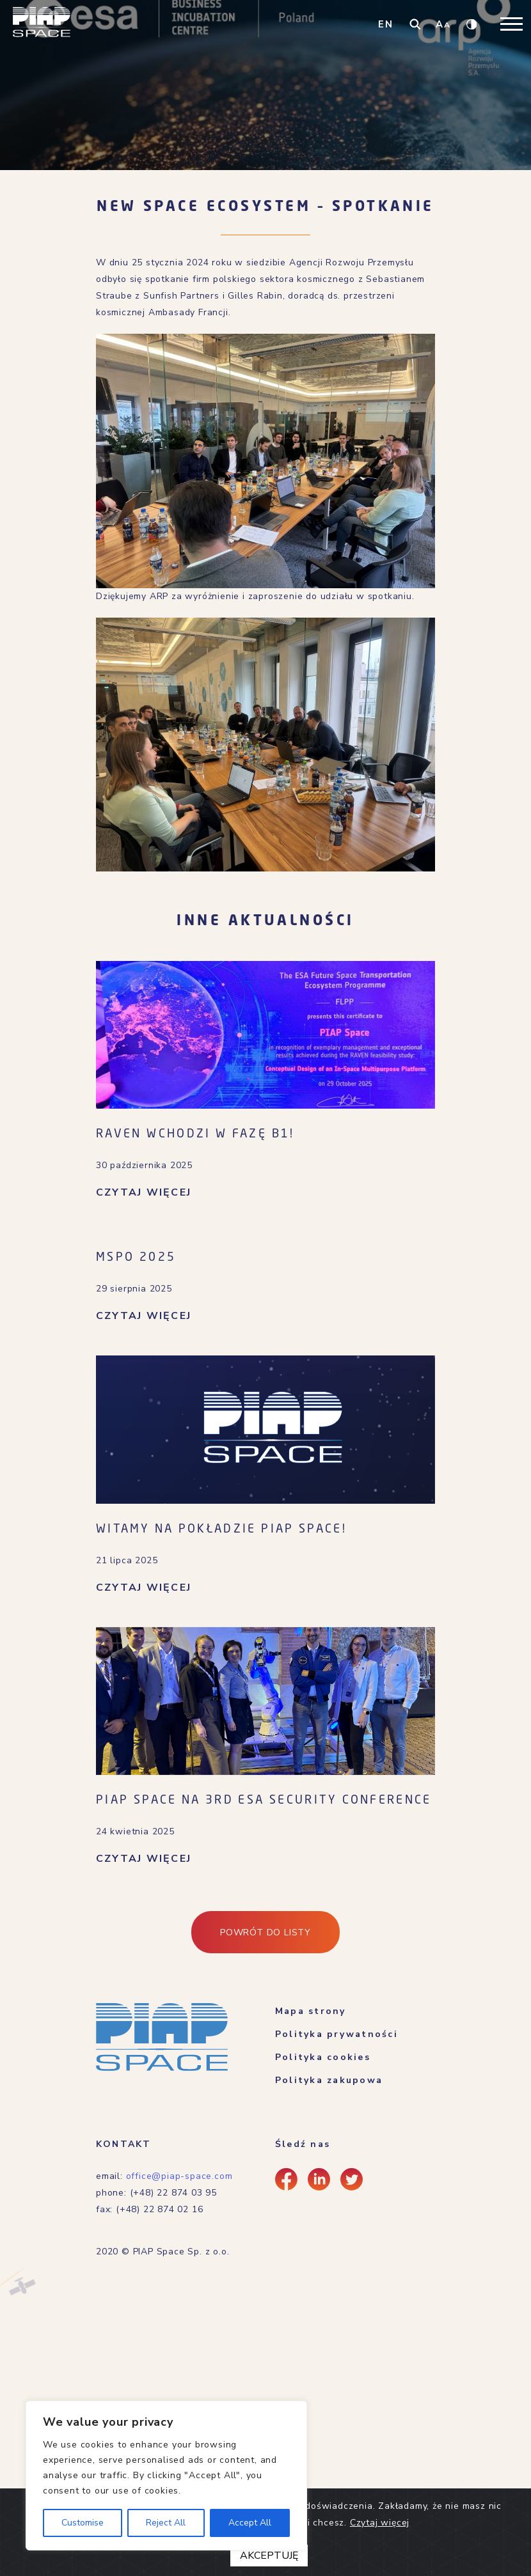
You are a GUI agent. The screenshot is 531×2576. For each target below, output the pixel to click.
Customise (82, 2523)
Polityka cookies (322, 2057)
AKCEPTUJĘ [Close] (269, 2553)
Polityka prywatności (336, 2034)
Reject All (166, 2523)
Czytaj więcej (379, 2520)
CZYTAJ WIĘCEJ (143, 1192)
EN (385, 24)
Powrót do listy (265, 1932)
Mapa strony (310, 2011)
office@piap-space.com (179, 2176)
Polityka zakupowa (329, 2080)
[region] (166, 2475)
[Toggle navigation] (511, 24)
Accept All (249, 2523)
